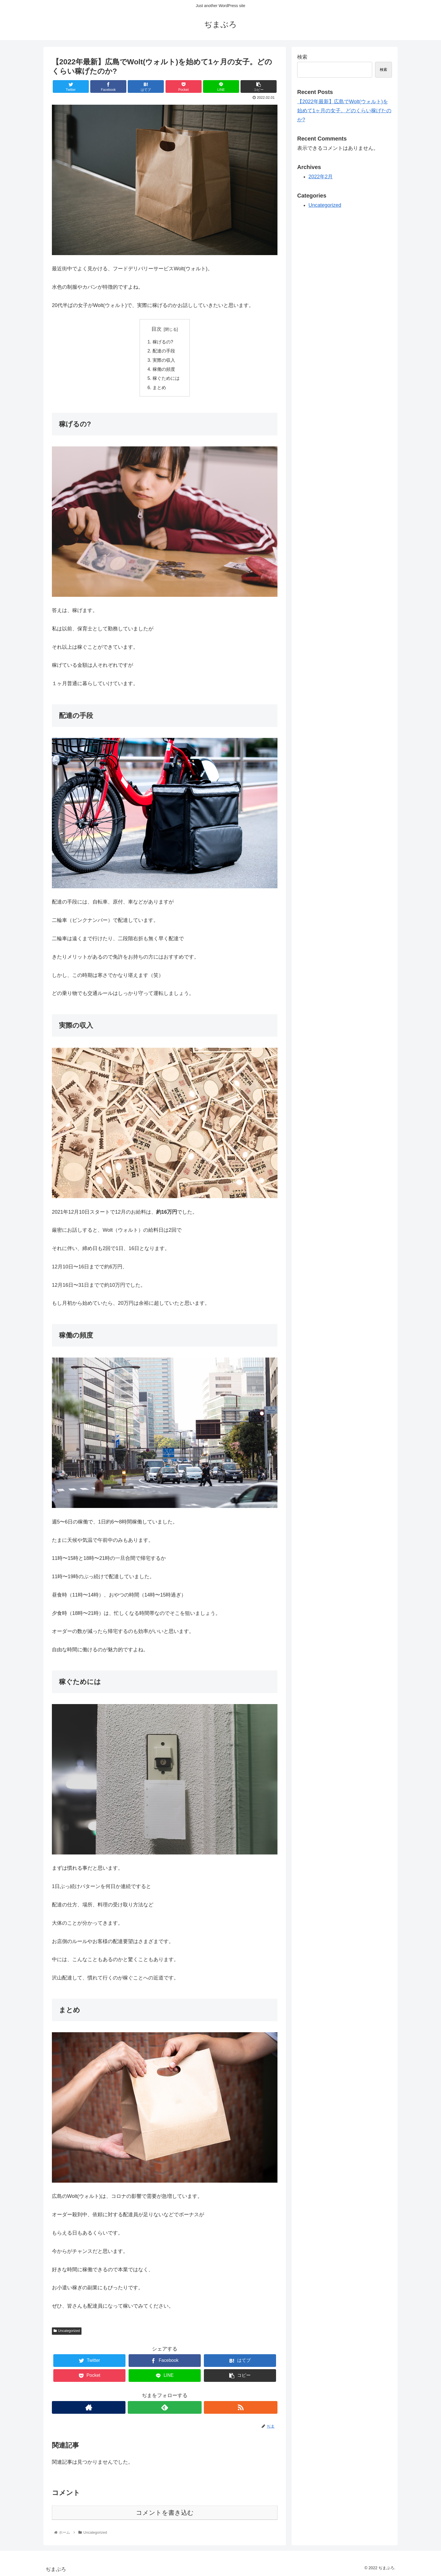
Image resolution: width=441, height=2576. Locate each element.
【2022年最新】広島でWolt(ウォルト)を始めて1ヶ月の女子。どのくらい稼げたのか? (344, 111)
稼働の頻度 (164, 369)
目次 (156, 329)
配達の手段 (164, 350)
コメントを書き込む (165, 2512)
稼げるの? (163, 341)
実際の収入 (164, 360)
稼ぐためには (166, 378)
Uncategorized (67, 2331)
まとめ (159, 387)
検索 (302, 57)
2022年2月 (320, 176)
